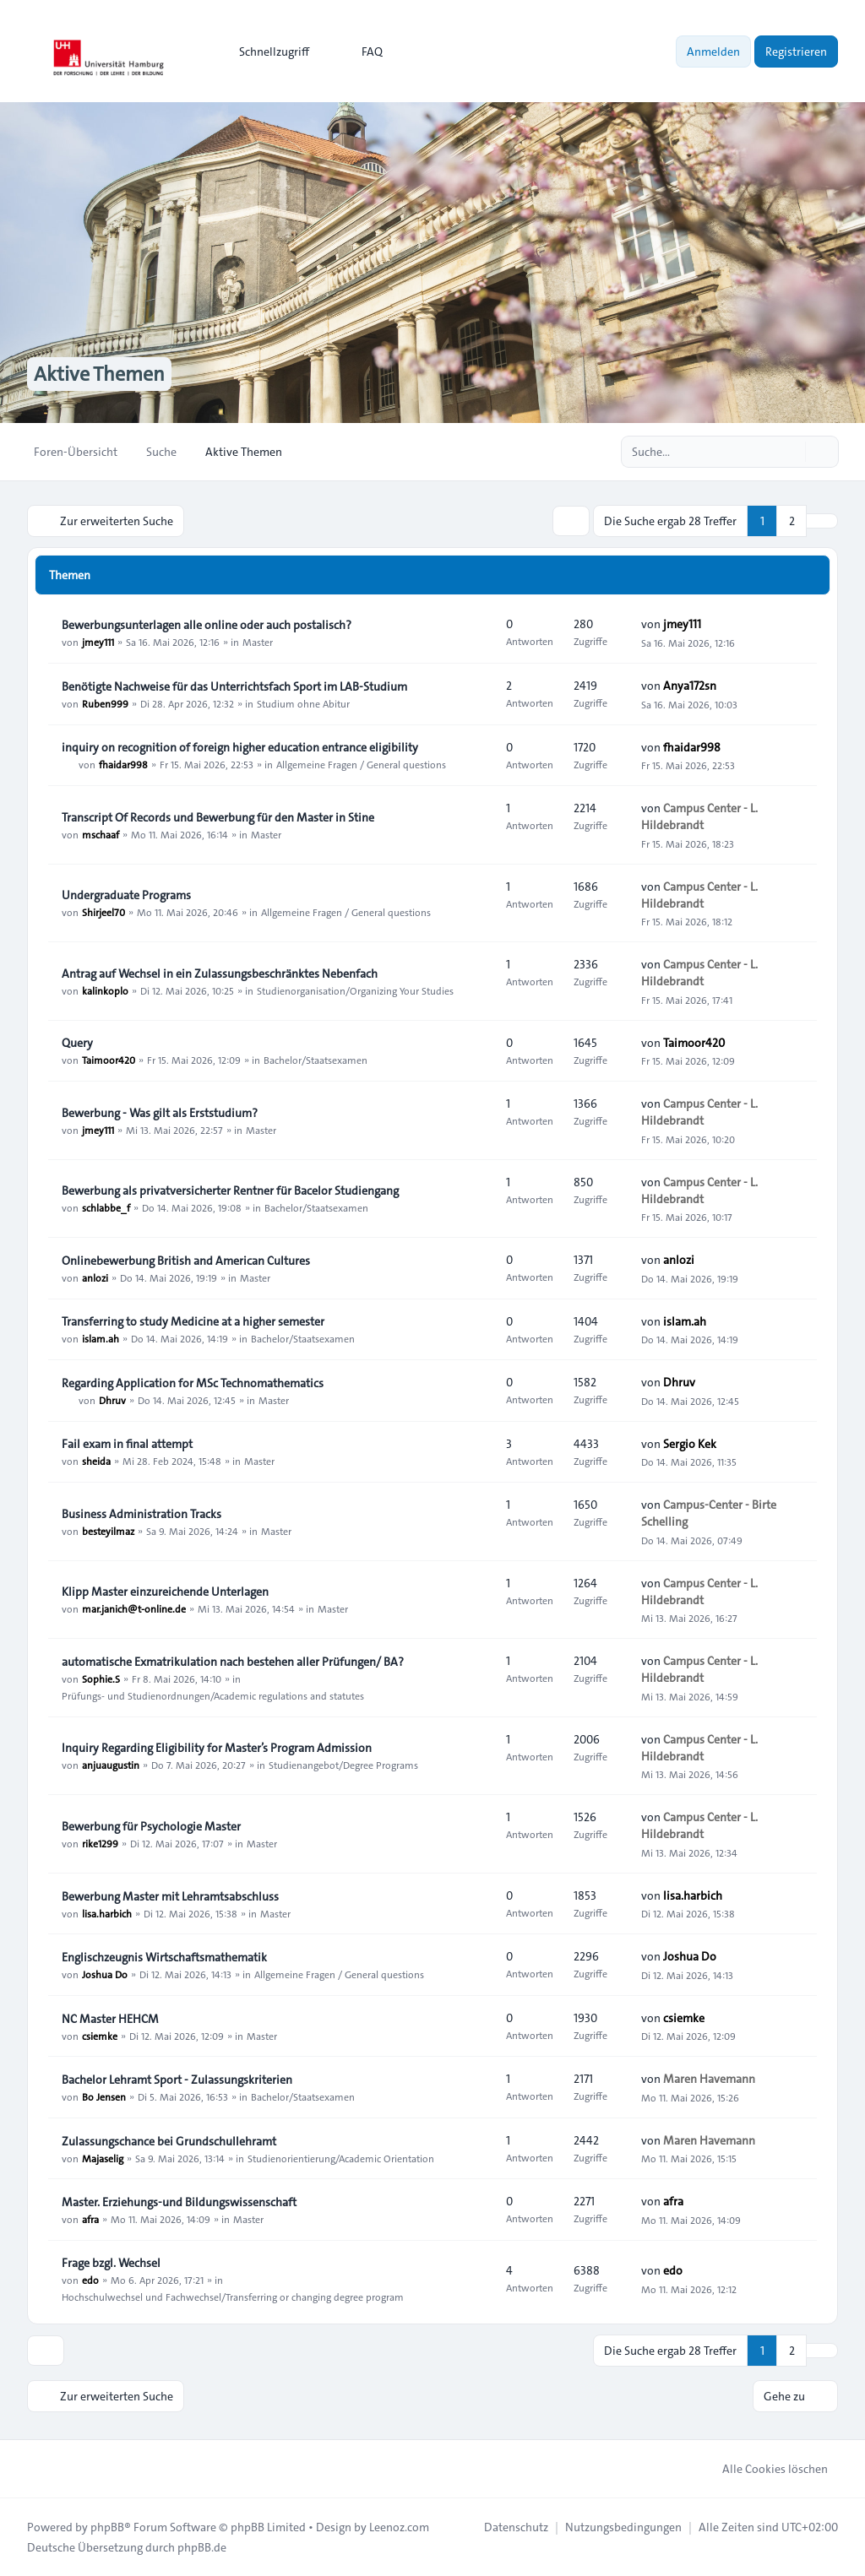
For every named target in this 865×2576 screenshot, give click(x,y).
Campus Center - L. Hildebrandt (699, 816)
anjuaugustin (110, 1764)
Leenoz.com (399, 2527)
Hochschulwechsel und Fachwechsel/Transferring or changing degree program (233, 2296)
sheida (96, 1460)
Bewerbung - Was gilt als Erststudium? (160, 1112)
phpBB (107, 2527)
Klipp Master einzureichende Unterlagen (165, 1591)
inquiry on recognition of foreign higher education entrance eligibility (240, 747)
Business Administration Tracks (141, 1513)
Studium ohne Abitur (303, 703)
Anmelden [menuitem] (713, 51)
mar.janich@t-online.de (134, 1608)
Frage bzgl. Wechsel (111, 2262)
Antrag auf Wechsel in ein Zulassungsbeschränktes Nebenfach (220, 973)
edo (90, 2279)
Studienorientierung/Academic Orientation (341, 2158)
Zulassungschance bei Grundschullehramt (169, 2141)
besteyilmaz (108, 1530)
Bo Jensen (104, 2096)
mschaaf (100, 834)
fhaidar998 (123, 764)
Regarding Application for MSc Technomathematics (193, 1383)
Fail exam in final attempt (127, 1443)
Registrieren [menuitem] (796, 51)
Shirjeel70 (103, 912)
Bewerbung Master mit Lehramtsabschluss (170, 1896)
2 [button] (792, 520)
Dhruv (112, 1400)
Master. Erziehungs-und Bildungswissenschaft (179, 2202)
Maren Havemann (709, 2078)
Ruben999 (105, 703)
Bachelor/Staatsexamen (315, 1059)
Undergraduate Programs (126, 895)
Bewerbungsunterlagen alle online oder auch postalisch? (206, 624)
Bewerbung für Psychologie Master (151, 1826)
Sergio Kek (689, 1443)
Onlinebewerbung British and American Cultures (186, 1260)
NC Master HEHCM (110, 2018)
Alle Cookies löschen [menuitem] (764, 2468)
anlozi (95, 1277)
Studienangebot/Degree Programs (343, 1764)
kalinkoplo (105, 990)
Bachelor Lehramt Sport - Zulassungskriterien (177, 2079)
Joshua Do (105, 1974)
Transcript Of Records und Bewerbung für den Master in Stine (218, 817)
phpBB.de (201, 2547)
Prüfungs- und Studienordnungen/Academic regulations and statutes (213, 1695)
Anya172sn (689, 685)
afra (90, 2219)
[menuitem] (266, 51)
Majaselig (102, 2158)
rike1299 (100, 1843)
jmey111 (98, 641)
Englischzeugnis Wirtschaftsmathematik (164, 1957)
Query (77, 1042)
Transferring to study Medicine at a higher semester (193, 1321)
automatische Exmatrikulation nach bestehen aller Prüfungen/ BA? (233, 1661)
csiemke (99, 2035)
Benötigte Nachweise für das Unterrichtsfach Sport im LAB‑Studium (234, 686)
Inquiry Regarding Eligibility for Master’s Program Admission (217, 1747)
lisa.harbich (107, 1913)
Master (257, 641)
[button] (822, 521)
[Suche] (790, 451)
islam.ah (100, 1338)
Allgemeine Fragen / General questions (361, 764)
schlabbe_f (106, 1207)
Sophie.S (101, 1678)
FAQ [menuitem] (361, 51)
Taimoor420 (108, 1059)
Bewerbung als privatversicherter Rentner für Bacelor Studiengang (230, 1190)
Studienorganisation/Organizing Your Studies (355, 990)
